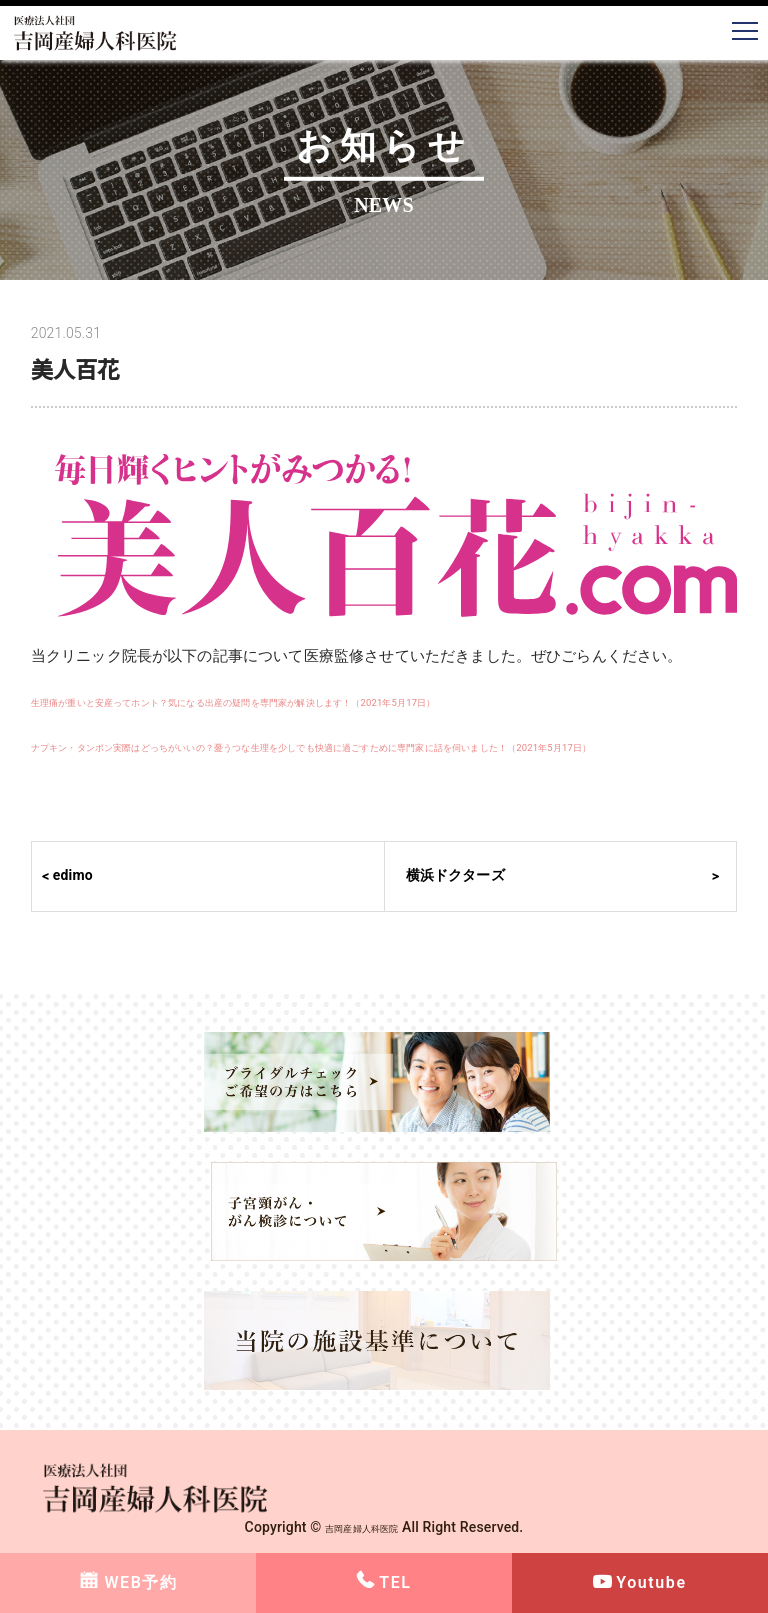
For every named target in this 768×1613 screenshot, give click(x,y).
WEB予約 (140, 1582)
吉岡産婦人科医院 (361, 1527)
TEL (395, 1582)
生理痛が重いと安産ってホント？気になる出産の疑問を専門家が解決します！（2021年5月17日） (364, 701)
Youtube (651, 1582)
